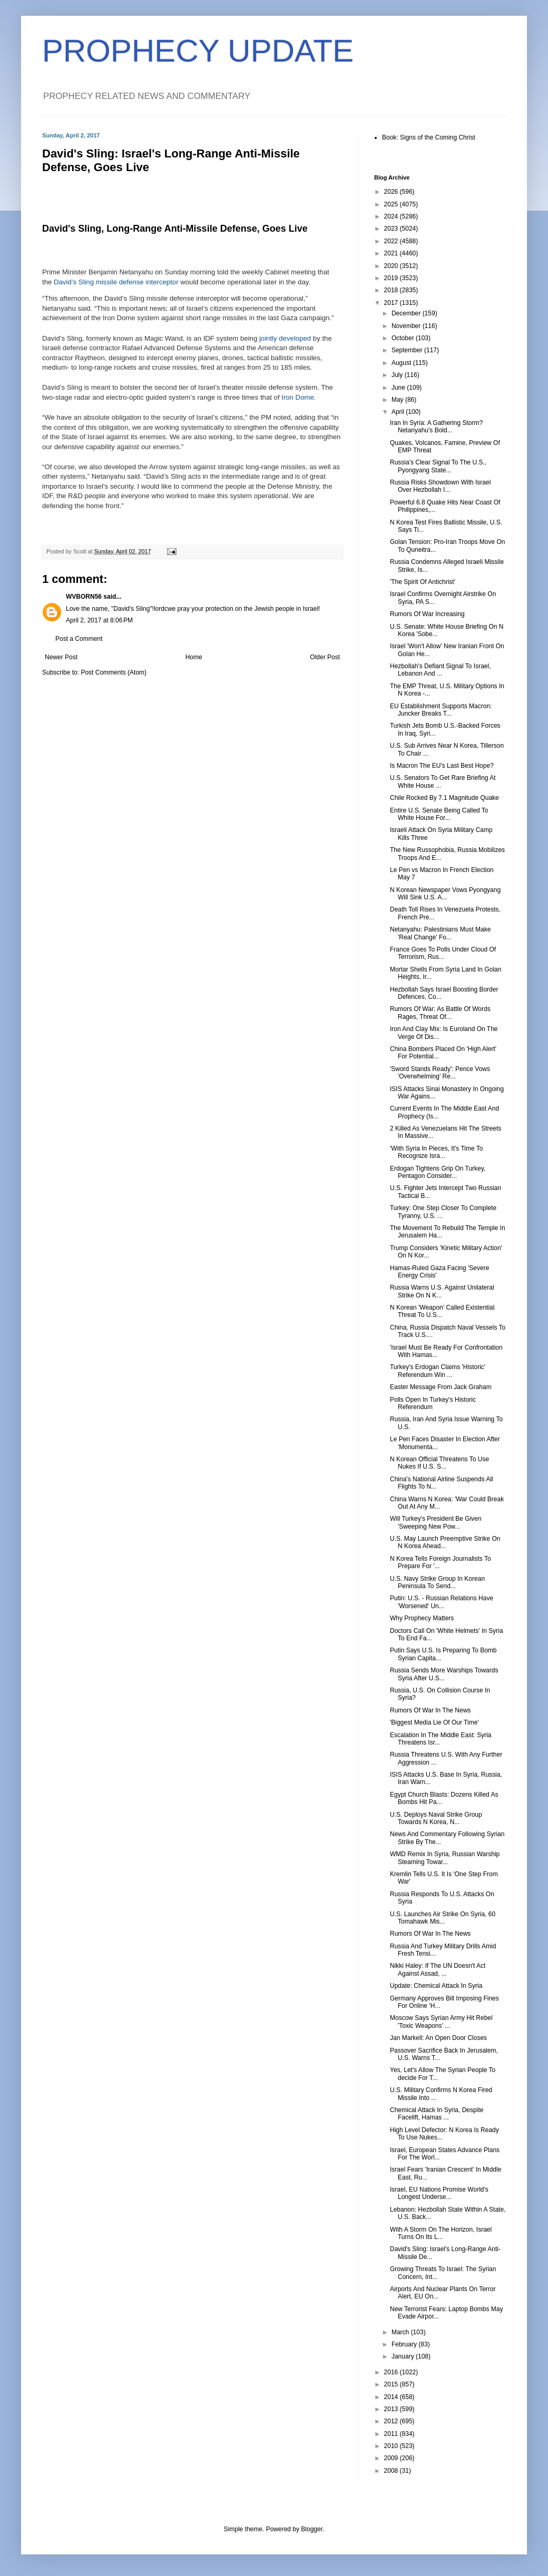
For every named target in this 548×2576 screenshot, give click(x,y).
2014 (392, 2397)
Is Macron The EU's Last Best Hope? (442, 765)
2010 (392, 2446)
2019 (392, 278)
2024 (392, 216)
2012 (392, 2421)
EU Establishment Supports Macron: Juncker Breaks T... (441, 709)
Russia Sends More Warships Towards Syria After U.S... (444, 1674)
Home (193, 657)
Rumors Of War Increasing (427, 614)
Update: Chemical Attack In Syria (436, 1985)
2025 (392, 204)
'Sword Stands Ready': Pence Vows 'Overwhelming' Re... (440, 1072)
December (407, 313)
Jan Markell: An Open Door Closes (438, 2038)
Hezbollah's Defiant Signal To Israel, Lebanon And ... (440, 669)
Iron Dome (297, 397)
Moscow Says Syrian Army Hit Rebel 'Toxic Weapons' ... (441, 2021)
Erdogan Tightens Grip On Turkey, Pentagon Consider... (437, 1172)
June (399, 387)
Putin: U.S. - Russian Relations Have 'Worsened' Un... (441, 1601)
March (401, 2332)
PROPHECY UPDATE (198, 50)
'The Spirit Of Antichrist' (422, 582)
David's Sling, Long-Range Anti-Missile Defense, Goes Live (175, 228)
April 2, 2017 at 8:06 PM (99, 620)
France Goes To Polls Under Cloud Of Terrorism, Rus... (443, 953)
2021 (392, 253)
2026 (392, 191)
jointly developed (285, 338)
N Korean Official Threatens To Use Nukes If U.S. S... (439, 1462)
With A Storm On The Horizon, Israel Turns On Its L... (441, 2233)
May (398, 399)
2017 (392, 302)
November (407, 326)
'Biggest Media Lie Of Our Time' (434, 1722)
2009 (392, 2458)
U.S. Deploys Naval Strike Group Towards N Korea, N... (436, 1818)
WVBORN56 (84, 596)
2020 (392, 266)
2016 (392, 2372)
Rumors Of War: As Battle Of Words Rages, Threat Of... (440, 1012)
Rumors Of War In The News (430, 1710)
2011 (392, 2434)
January (404, 2356)
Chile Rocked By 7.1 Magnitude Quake (444, 797)
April (399, 411)
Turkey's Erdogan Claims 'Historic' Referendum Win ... (437, 1370)
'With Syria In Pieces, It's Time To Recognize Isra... (436, 1152)
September (408, 350)
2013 (392, 2409)
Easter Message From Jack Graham (441, 1387)
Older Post (325, 657)
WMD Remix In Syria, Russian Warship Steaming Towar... (445, 1857)
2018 (392, 290)
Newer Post (61, 657)
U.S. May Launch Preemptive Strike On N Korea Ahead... (445, 1542)
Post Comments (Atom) (113, 672)
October (404, 338)
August (402, 362)
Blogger (311, 2529)
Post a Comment (78, 638)
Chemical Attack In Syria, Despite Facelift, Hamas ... (436, 2113)
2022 (392, 241)
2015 (392, 2384)
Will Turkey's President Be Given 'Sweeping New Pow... (436, 1522)
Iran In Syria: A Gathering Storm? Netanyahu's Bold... (436, 426)
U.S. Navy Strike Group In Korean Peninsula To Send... (437, 1582)
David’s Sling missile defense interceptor (116, 282)
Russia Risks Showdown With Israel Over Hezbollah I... (440, 486)
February (405, 2344)
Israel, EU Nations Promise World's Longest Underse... (439, 2193)
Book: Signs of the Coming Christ (428, 137)
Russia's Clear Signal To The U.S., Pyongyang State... (438, 466)
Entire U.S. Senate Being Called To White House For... (439, 814)
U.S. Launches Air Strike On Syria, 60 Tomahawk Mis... (442, 1917)
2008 (392, 2470)
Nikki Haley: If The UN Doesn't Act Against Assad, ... (437, 1969)
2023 (392, 228)
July (398, 375)
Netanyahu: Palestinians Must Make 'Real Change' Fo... (440, 933)
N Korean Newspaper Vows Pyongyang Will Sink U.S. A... (445, 893)
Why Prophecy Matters (422, 1618)
